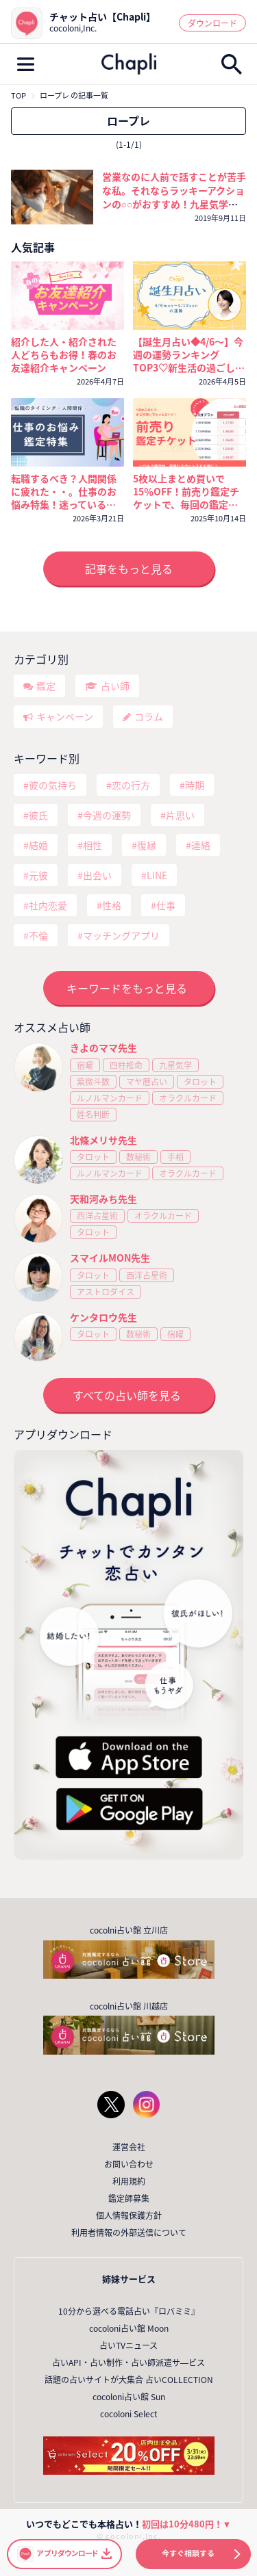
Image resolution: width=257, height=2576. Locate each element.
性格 (111, 905)
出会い (97, 875)
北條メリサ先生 (103, 1140)
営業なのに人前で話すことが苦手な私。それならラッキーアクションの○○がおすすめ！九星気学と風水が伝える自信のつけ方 (174, 197)
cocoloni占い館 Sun (129, 2397)
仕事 (165, 905)
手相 (175, 1157)
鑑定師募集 (128, 2198)
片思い (180, 815)
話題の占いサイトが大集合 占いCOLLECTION (129, 2379)
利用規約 (128, 2181)
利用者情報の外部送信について (128, 2232)
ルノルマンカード (110, 1098)
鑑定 (46, 685)
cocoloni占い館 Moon (129, 2328)
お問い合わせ (129, 2164)
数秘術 (138, 1157)
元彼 (38, 875)
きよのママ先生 (103, 1047)
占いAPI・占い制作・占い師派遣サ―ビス (128, 2362)
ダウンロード (212, 23)
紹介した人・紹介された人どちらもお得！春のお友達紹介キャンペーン (64, 354)
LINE (157, 875)
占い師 (115, 685)
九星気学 (175, 1065)
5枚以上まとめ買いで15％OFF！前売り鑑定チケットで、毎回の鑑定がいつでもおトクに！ (186, 491)
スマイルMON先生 (110, 1257)
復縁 (146, 845)
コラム (148, 716)
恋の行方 (131, 785)
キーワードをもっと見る (126, 988)
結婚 (38, 845)
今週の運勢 (107, 815)
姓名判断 (93, 1114)
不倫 (38, 935)
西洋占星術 (97, 1216)
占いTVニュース (128, 2345)
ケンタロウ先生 (103, 1317)
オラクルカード (188, 1098)
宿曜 (85, 1065)
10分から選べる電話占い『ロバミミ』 (128, 2311)
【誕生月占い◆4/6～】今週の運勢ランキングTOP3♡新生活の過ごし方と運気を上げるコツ (189, 354)
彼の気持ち (53, 785)
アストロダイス (105, 1292)
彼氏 (38, 815)
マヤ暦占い (146, 1082)
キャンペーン (64, 716)
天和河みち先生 (103, 1199)
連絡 (200, 845)
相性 (92, 845)
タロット (200, 1082)
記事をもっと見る (129, 568)
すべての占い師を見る (127, 1395)
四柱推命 (126, 1065)
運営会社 (128, 2147)
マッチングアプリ (121, 935)
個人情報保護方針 (129, 2215)
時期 (194, 785)
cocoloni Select (129, 2414)
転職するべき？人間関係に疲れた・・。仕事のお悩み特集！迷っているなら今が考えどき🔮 (64, 491)
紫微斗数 (93, 1082)
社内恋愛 (48, 905)
